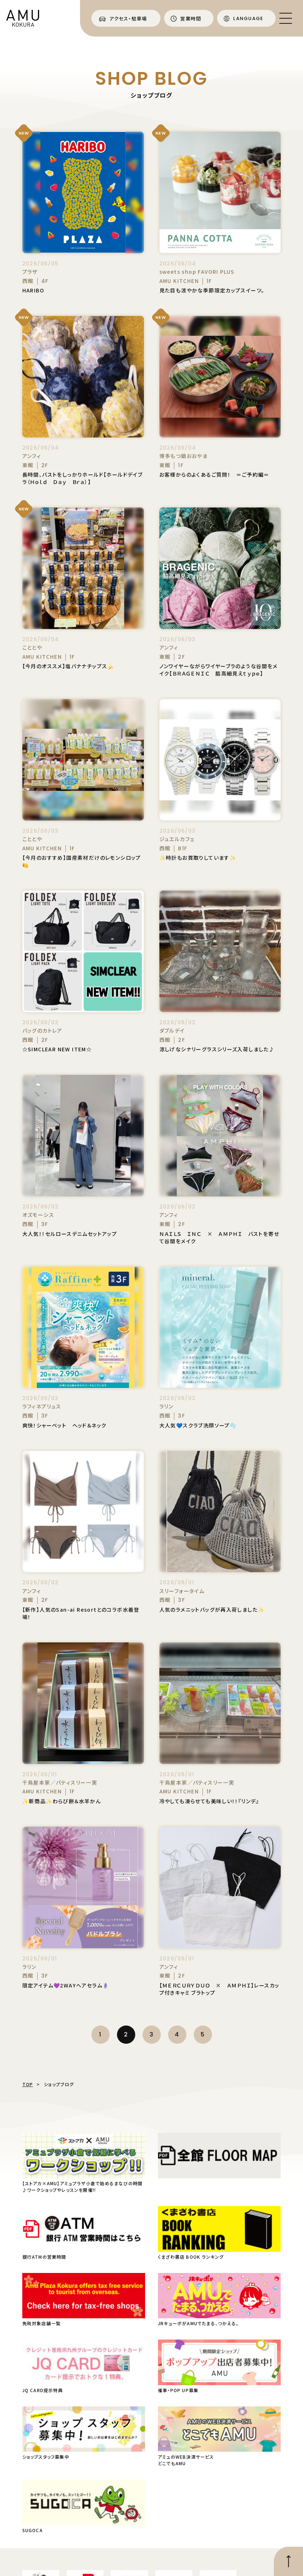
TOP (27, 2084)
